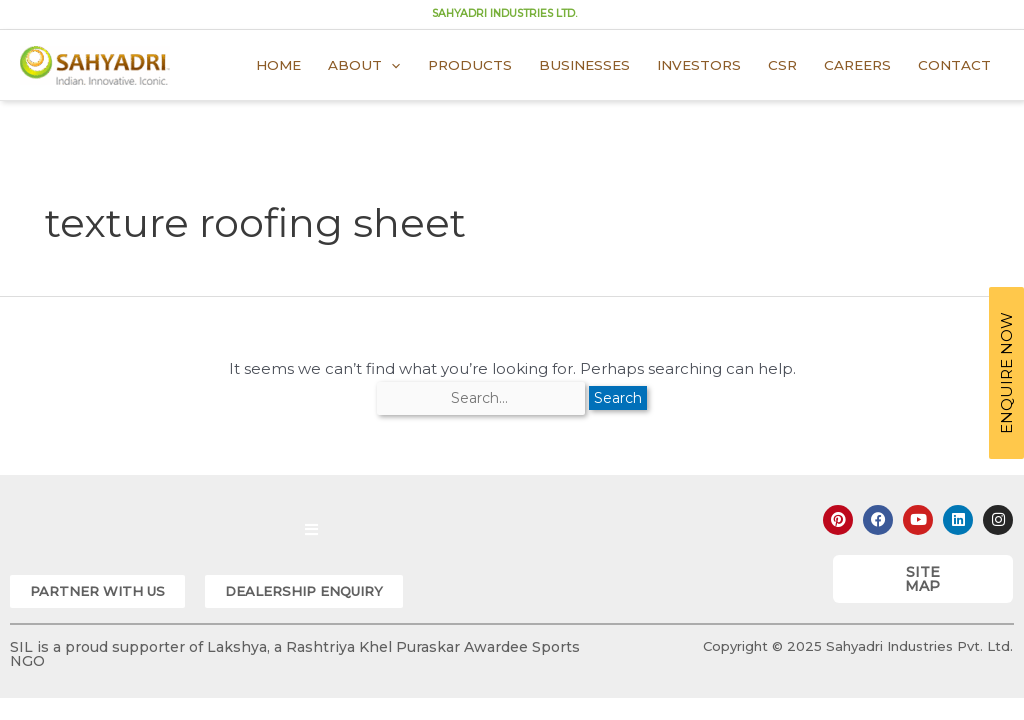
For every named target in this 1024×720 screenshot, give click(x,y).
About (364, 65)
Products (470, 65)
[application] (391, 65)
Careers (857, 65)
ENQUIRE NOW (1006, 373)
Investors (699, 65)
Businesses (584, 65)
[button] (97, 591)
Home (278, 65)
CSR (782, 65)
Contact (954, 65)
